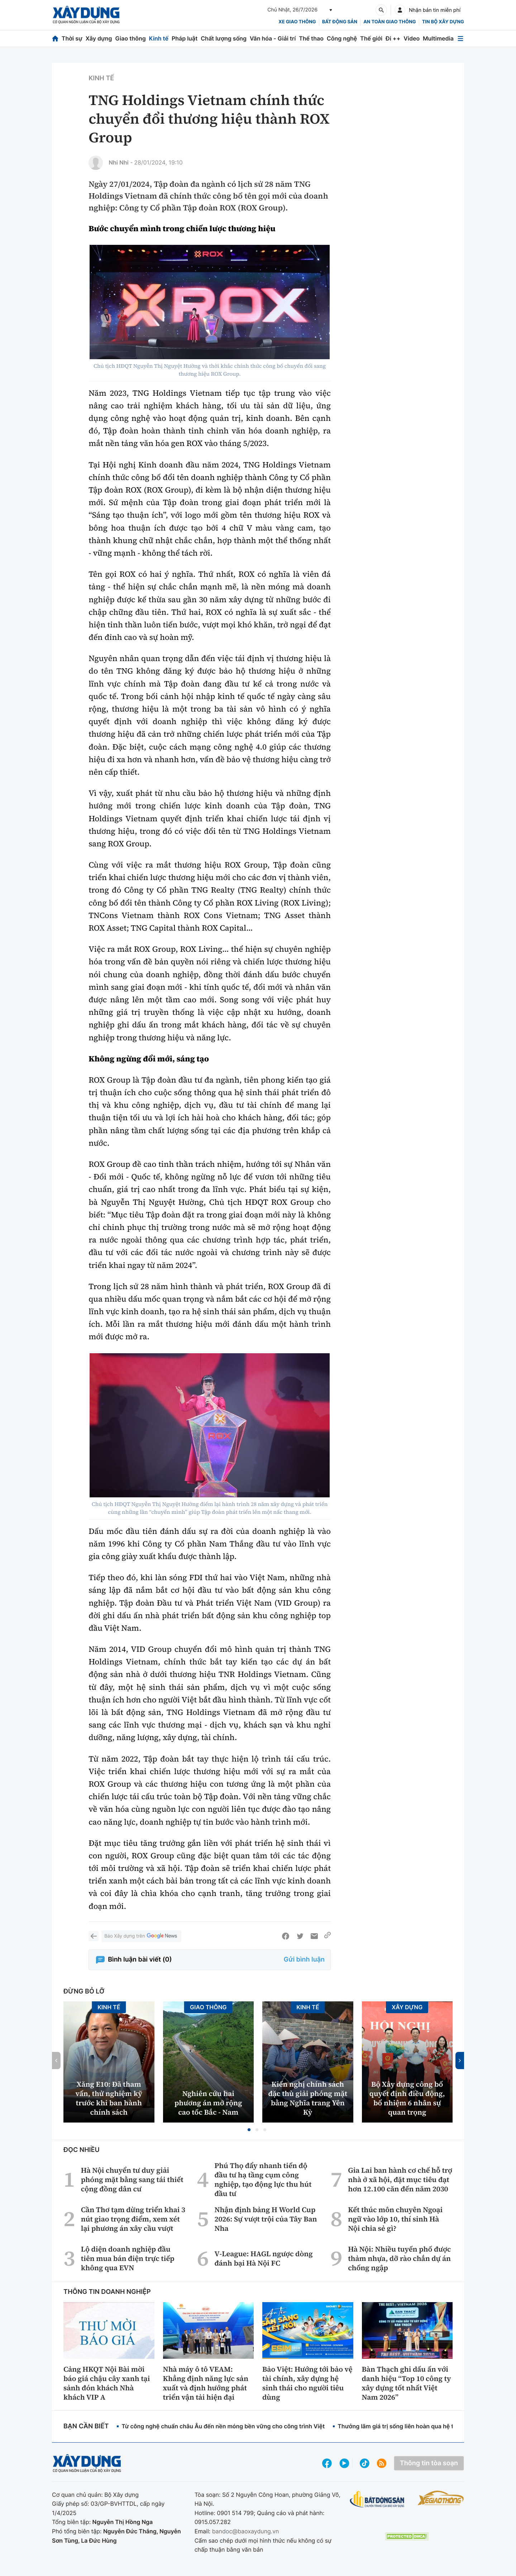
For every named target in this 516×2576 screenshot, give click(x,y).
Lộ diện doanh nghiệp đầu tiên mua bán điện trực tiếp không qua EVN (128, 2258)
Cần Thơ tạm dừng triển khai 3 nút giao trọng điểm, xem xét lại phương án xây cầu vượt (133, 2219)
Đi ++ (393, 38)
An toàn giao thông (389, 22)
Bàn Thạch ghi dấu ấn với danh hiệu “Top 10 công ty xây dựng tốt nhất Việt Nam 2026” (406, 2383)
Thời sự (72, 38)
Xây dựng (99, 38)
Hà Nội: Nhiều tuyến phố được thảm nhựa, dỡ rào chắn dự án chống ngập (399, 2258)
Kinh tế (159, 38)
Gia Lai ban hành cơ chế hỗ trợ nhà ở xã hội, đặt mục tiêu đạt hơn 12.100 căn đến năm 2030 (400, 2180)
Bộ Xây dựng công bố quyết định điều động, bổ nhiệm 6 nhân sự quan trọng (407, 2098)
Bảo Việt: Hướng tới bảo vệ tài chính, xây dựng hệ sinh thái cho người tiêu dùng (307, 2383)
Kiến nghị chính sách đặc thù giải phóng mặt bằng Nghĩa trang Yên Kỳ (307, 2098)
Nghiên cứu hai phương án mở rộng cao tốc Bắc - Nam (208, 2103)
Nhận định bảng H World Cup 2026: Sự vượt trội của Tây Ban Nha (265, 2219)
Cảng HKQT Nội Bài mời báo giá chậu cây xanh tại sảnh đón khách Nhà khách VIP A (106, 2383)
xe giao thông (297, 22)
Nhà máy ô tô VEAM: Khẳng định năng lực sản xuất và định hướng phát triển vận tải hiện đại (205, 2383)
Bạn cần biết (86, 2426)
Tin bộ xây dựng (443, 22)
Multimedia (438, 38)
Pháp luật (184, 38)
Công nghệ (342, 38)
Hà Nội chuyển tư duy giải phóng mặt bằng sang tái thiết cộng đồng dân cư (132, 2180)
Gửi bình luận (304, 1959)
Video (411, 38)
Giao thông (130, 38)
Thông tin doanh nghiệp (107, 2292)
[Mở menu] (460, 38)
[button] (249, 2129)
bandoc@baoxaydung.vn (245, 2531)
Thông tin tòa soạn (429, 2463)
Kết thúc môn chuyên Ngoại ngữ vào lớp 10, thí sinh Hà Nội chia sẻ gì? (395, 2219)
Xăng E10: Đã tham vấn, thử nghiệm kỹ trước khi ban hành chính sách (109, 2098)
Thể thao (311, 38)
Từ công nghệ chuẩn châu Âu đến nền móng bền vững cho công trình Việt (223, 2426)
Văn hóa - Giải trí (273, 38)
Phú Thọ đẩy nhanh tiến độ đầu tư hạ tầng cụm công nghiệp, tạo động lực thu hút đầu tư (262, 2179)
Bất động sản (340, 22)
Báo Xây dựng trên (141, 1936)
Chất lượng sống (224, 38)
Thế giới (371, 38)
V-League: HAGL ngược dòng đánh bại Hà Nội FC (263, 2258)
